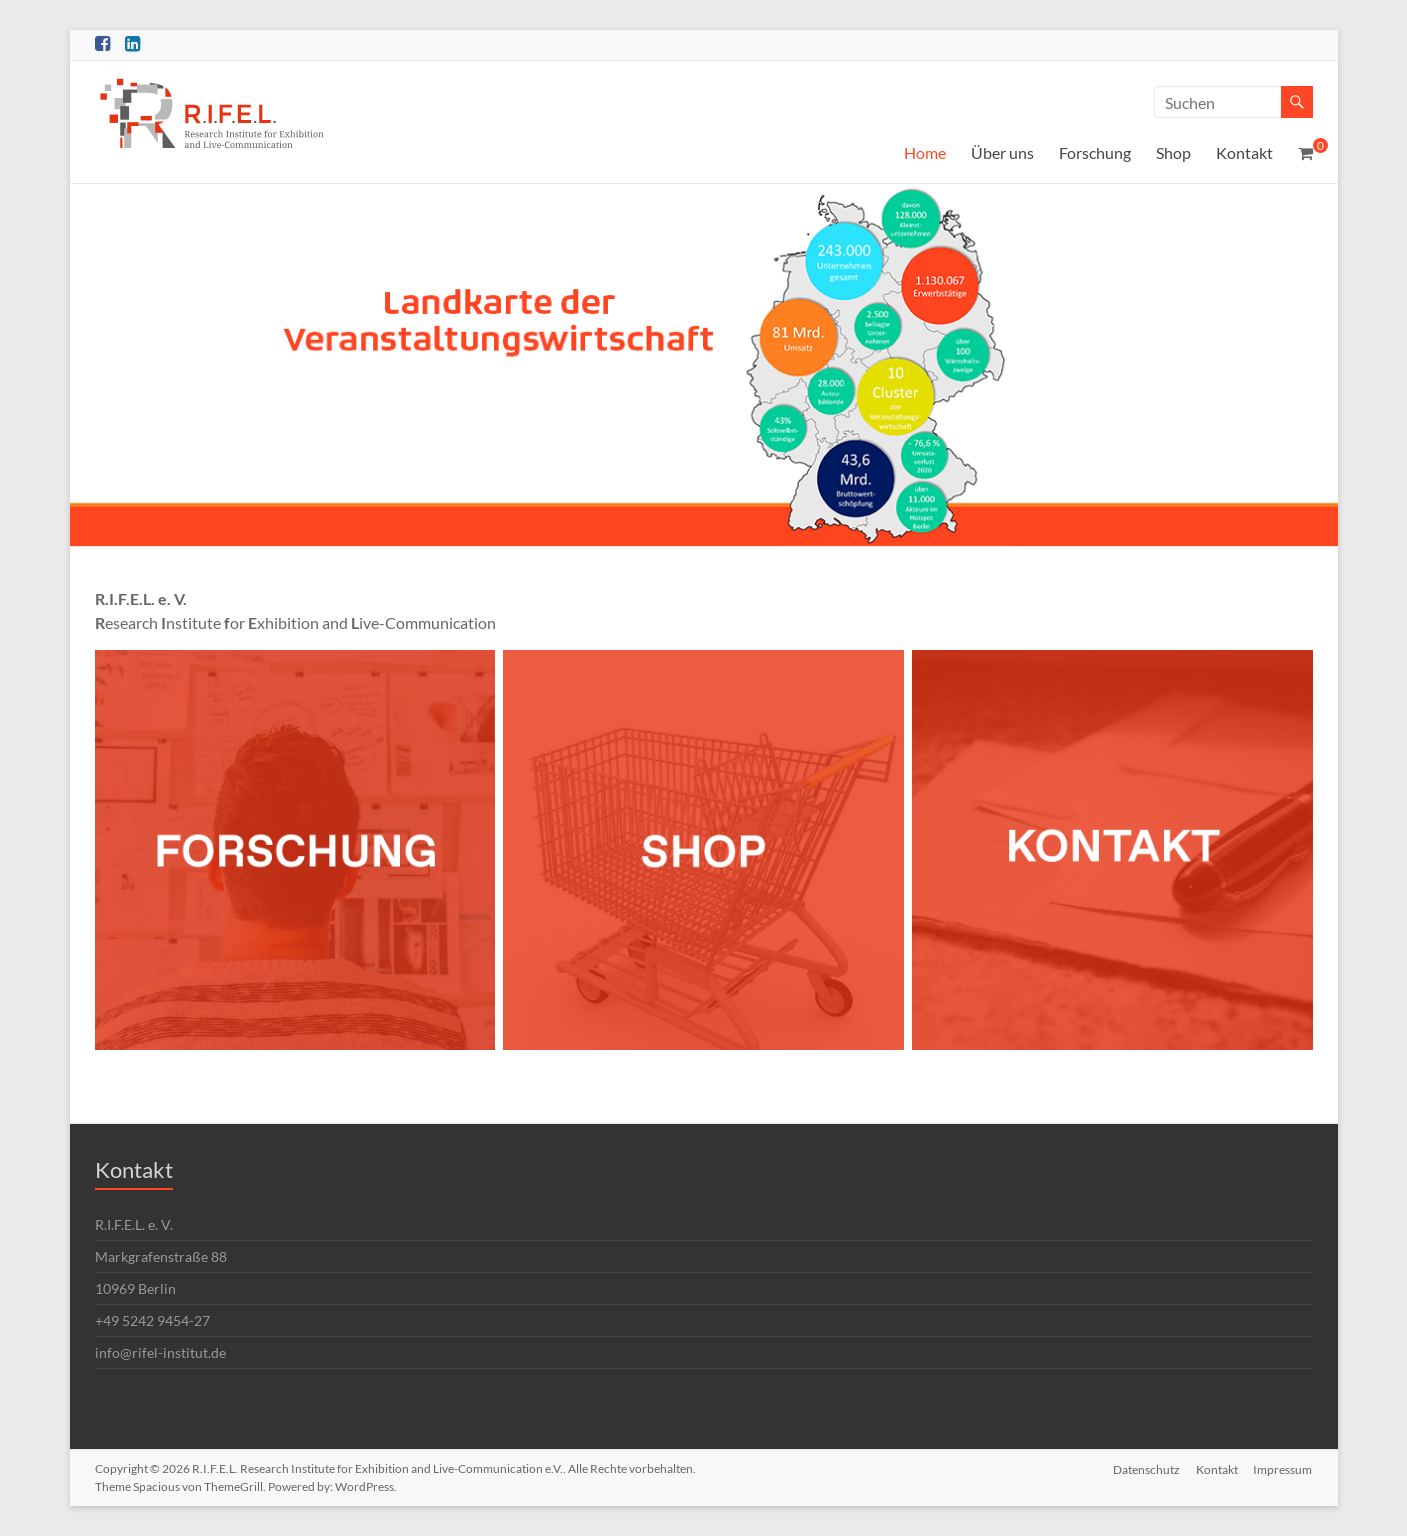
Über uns (1002, 152)
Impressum (1283, 1468)
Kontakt (1244, 152)
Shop (1173, 152)
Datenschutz (1146, 1468)
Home (925, 152)
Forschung (1095, 152)
